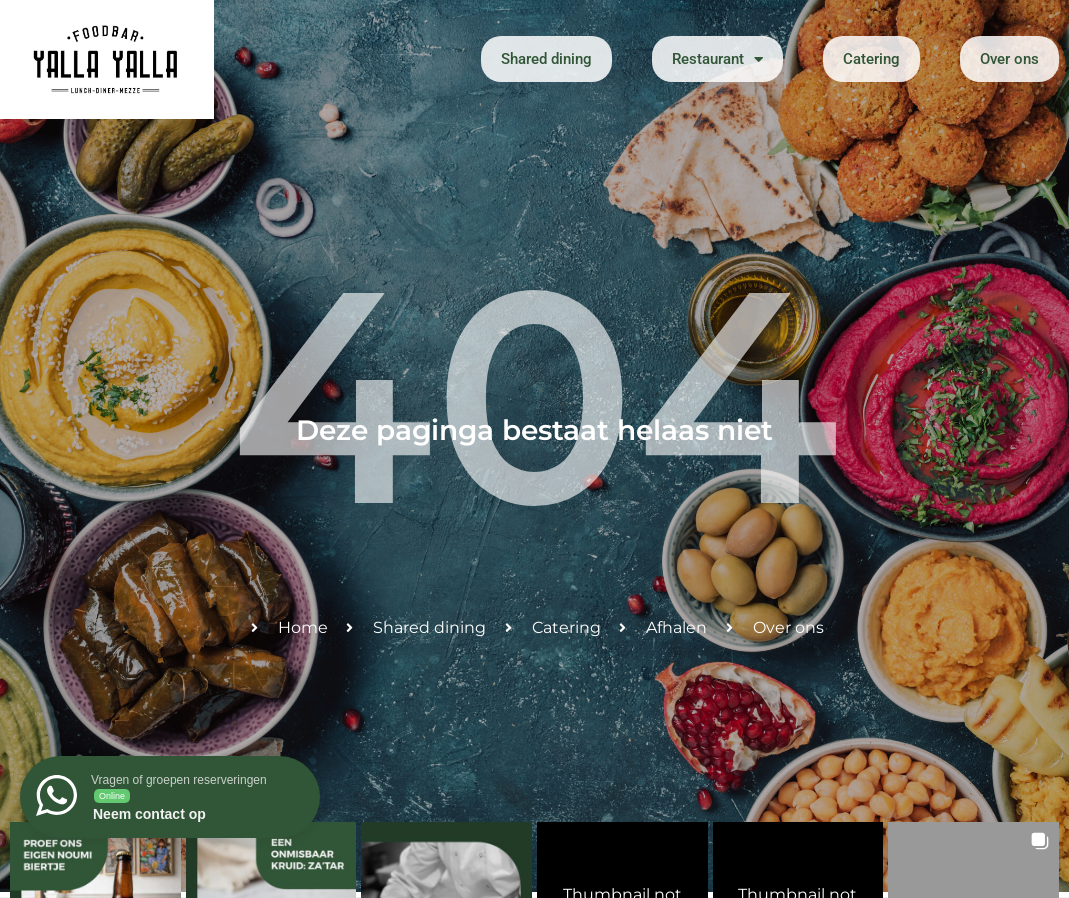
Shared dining (546, 59)
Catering (871, 59)
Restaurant (717, 59)
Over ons (1009, 59)
